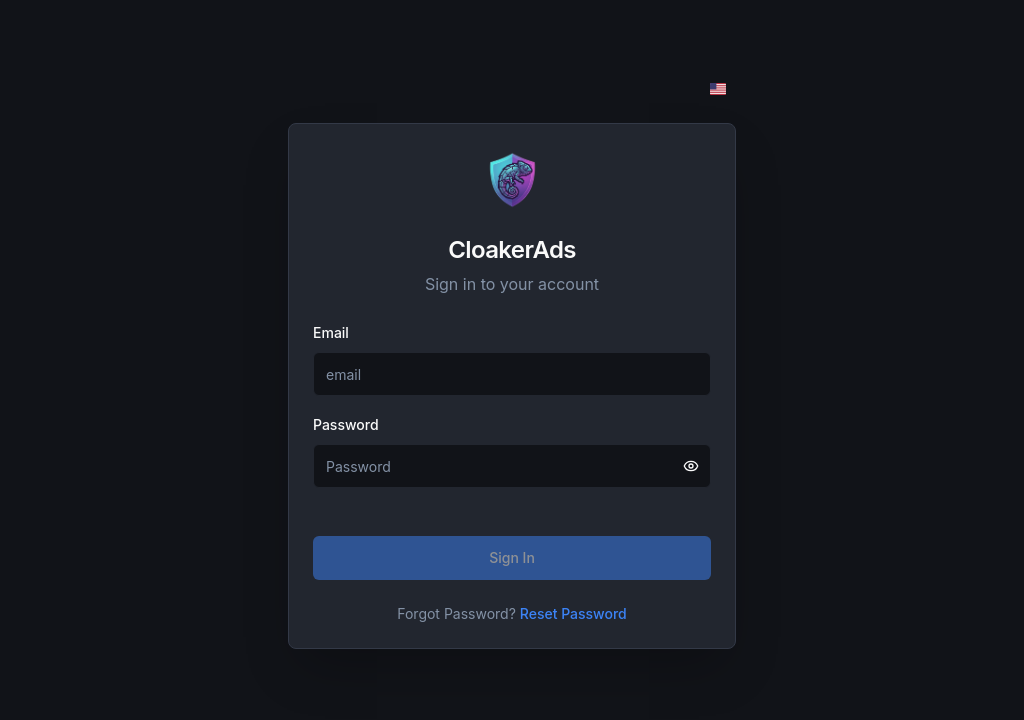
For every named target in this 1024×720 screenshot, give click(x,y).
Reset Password (573, 613)
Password (346, 424)
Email (331, 332)
